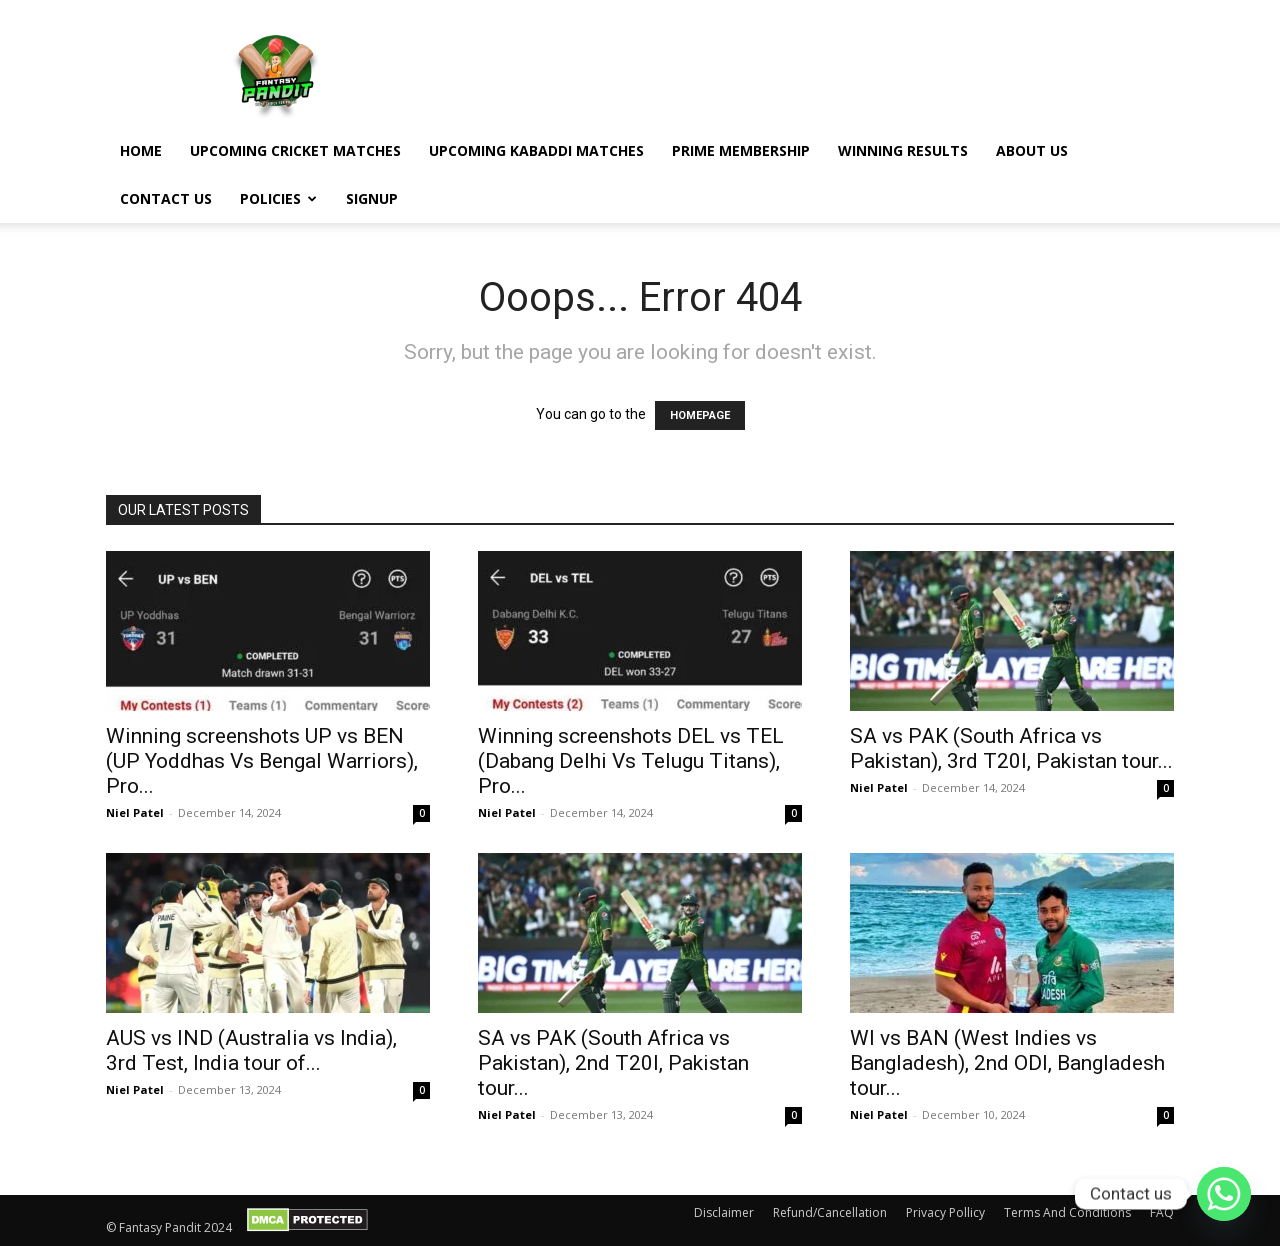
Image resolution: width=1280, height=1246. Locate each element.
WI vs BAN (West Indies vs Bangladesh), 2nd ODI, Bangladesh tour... (1007, 1063)
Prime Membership (741, 150)
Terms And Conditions (1067, 1212)
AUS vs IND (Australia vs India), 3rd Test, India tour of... (251, 1050)
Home (141, 150)
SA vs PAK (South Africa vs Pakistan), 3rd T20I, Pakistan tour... (1011, 748)
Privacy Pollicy (945, 1212)
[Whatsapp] (1224, 1194)
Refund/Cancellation (830, 1212)
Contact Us (166, 198)
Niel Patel (135, 812)
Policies (278, 198)
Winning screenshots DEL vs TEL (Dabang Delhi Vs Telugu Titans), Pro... (631, 761)
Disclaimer (724, 1212)
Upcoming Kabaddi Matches (536, 150)
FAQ (1162, 1212)
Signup (372, 198)
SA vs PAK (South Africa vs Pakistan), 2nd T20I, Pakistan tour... (613, 1063)
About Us (1032, 150)
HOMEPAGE (700, 415)
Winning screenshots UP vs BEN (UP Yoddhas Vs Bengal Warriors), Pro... (262, 761)
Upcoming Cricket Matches (295, 150)
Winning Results (903, 150)
